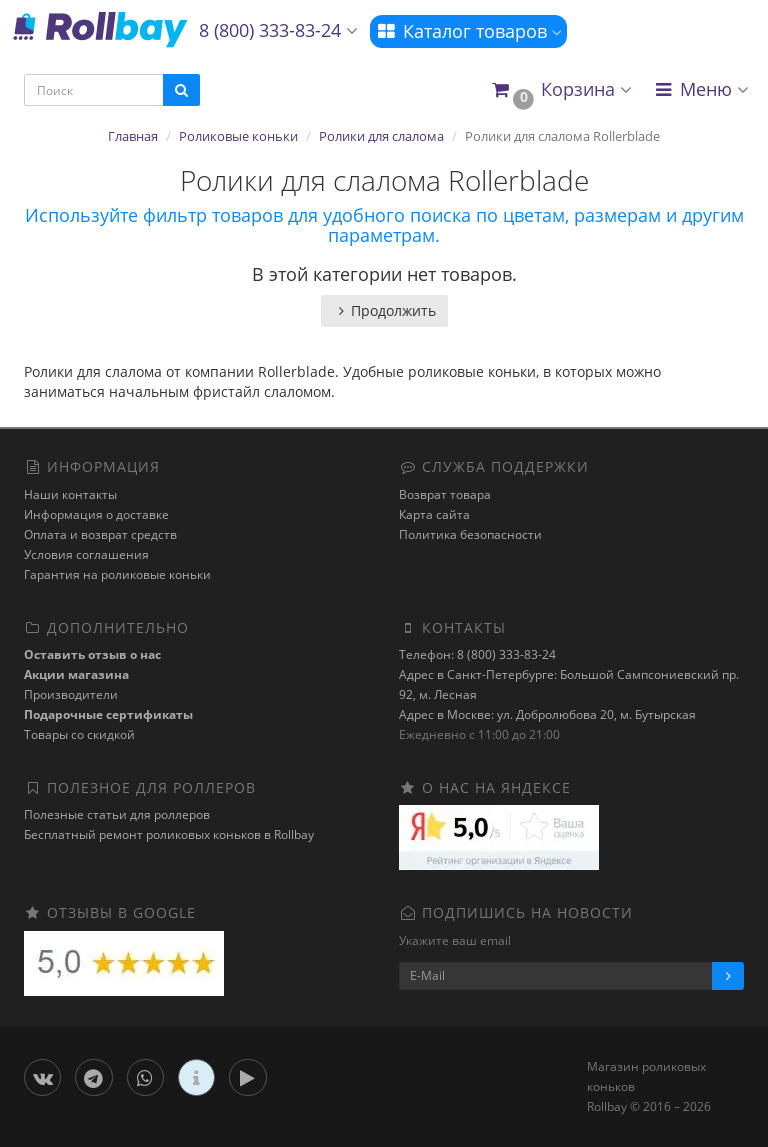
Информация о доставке (96, 514)
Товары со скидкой (79, 734)
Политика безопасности (470, 534)
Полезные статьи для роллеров (117, 814)
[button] (560, 90)
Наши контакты (70, 494)
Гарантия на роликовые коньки (117, 574)
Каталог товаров (468, 31)
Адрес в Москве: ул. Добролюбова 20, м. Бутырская (547, 714)
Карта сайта (434, 514)
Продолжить (384, 310)
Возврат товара (445, 494)
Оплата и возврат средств (100, 534)
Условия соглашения (86, 554)
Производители (71, 694)
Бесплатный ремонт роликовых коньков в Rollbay (169, 834)
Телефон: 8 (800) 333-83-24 (477, 654)
